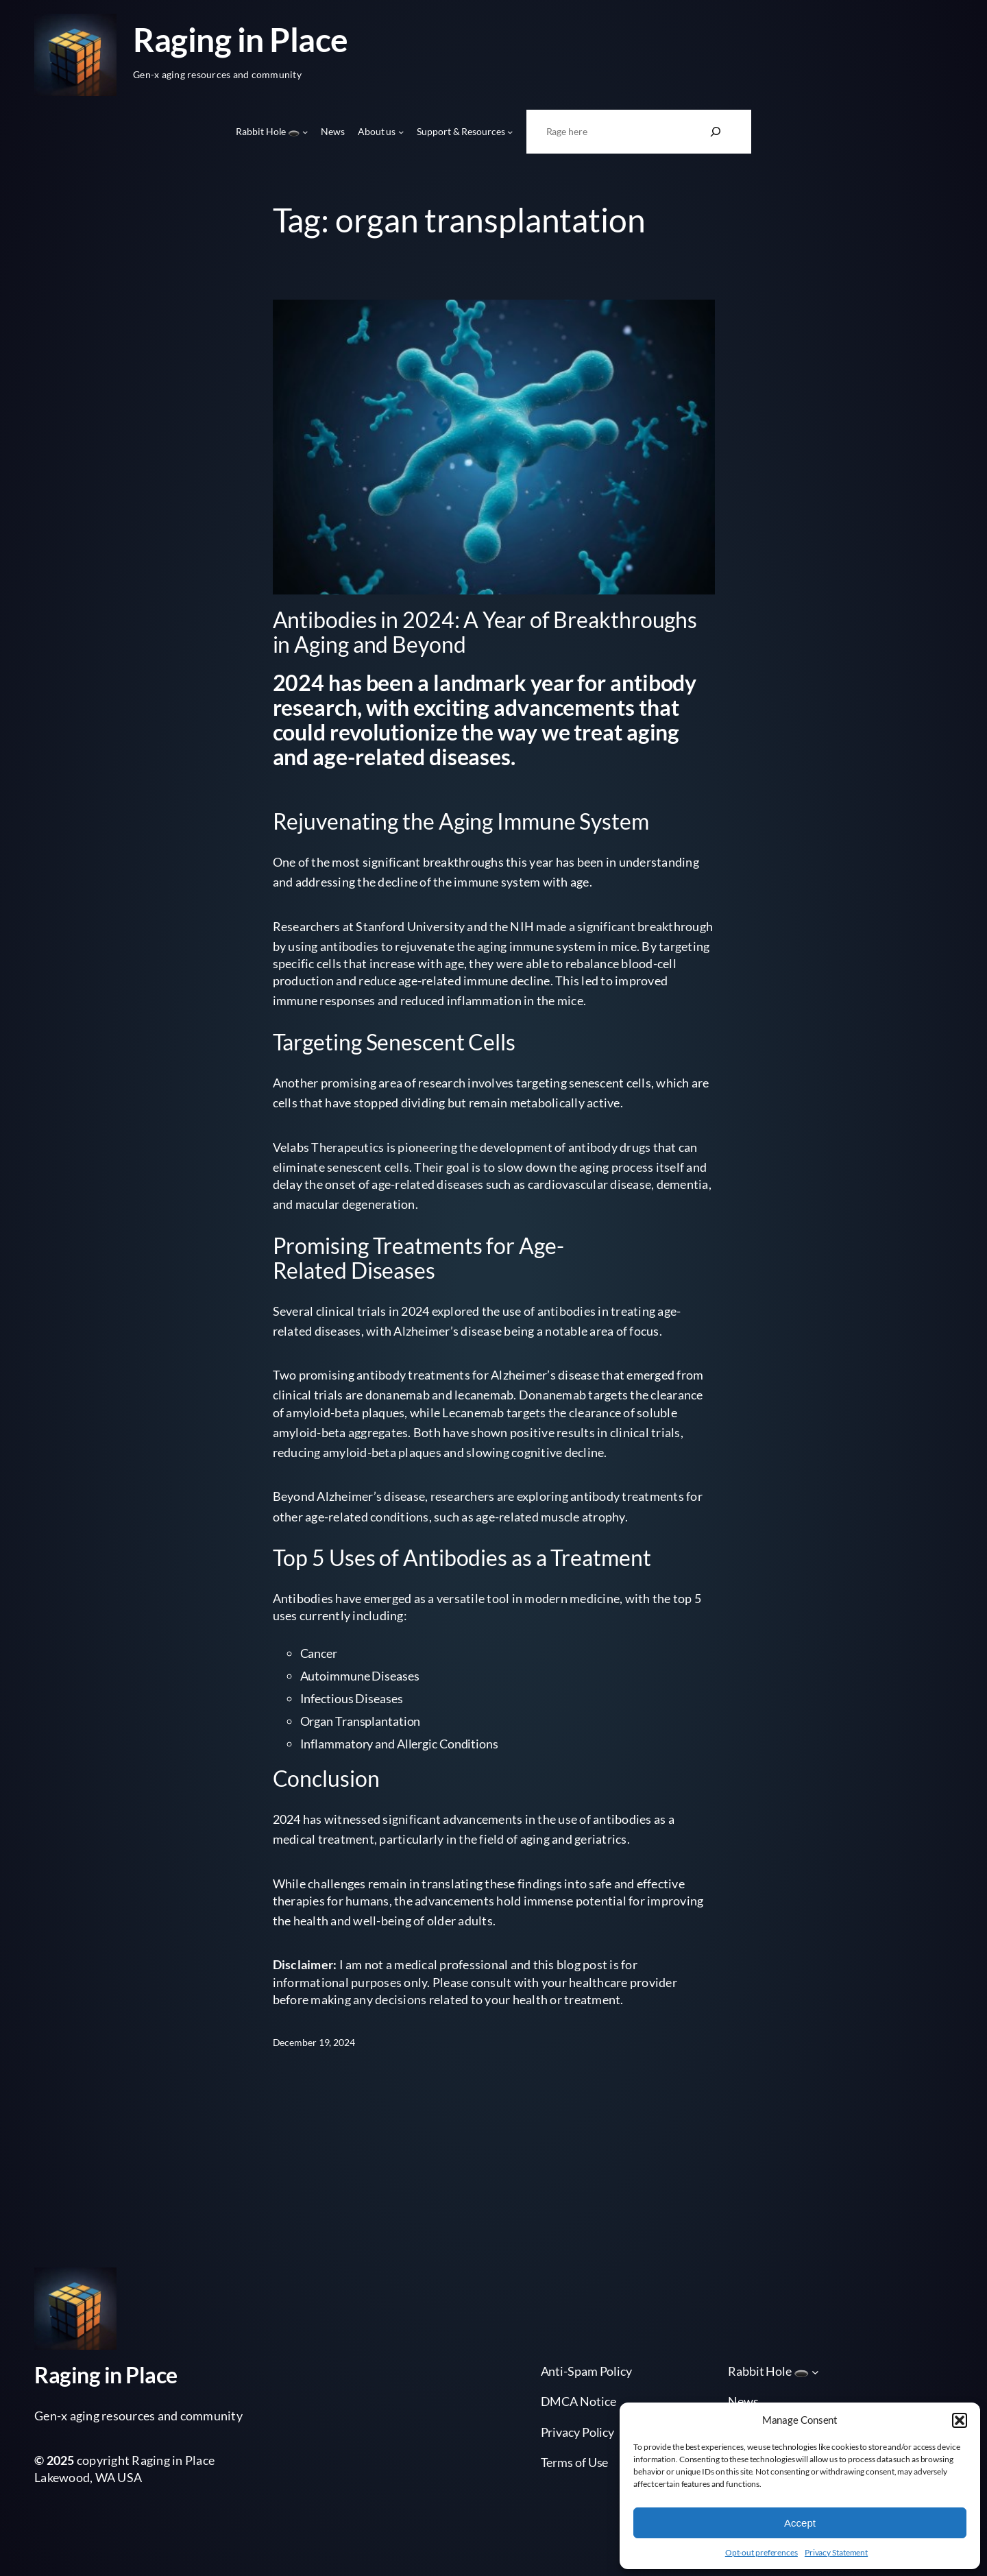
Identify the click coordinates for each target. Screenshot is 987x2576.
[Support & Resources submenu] (510, 131)
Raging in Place (240, 39)
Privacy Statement (836, 2552)
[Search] (715, 131)
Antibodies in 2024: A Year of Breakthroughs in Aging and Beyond (485, 632)
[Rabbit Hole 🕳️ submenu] (305, 131)
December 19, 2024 (314, 2042)
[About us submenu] (401, 131)
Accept (800, 2523)
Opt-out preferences (761, 2552)
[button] (959, 2420)
